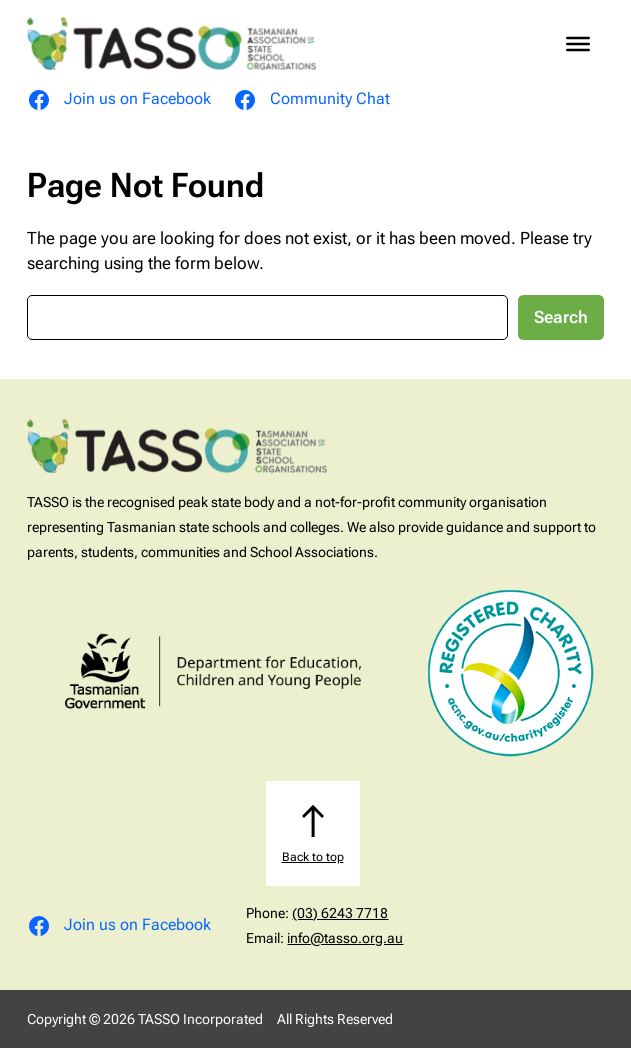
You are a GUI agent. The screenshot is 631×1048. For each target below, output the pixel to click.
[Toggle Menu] (578, 44)
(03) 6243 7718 (340, 913)
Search (561, 317)
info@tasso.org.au (345, 938)
